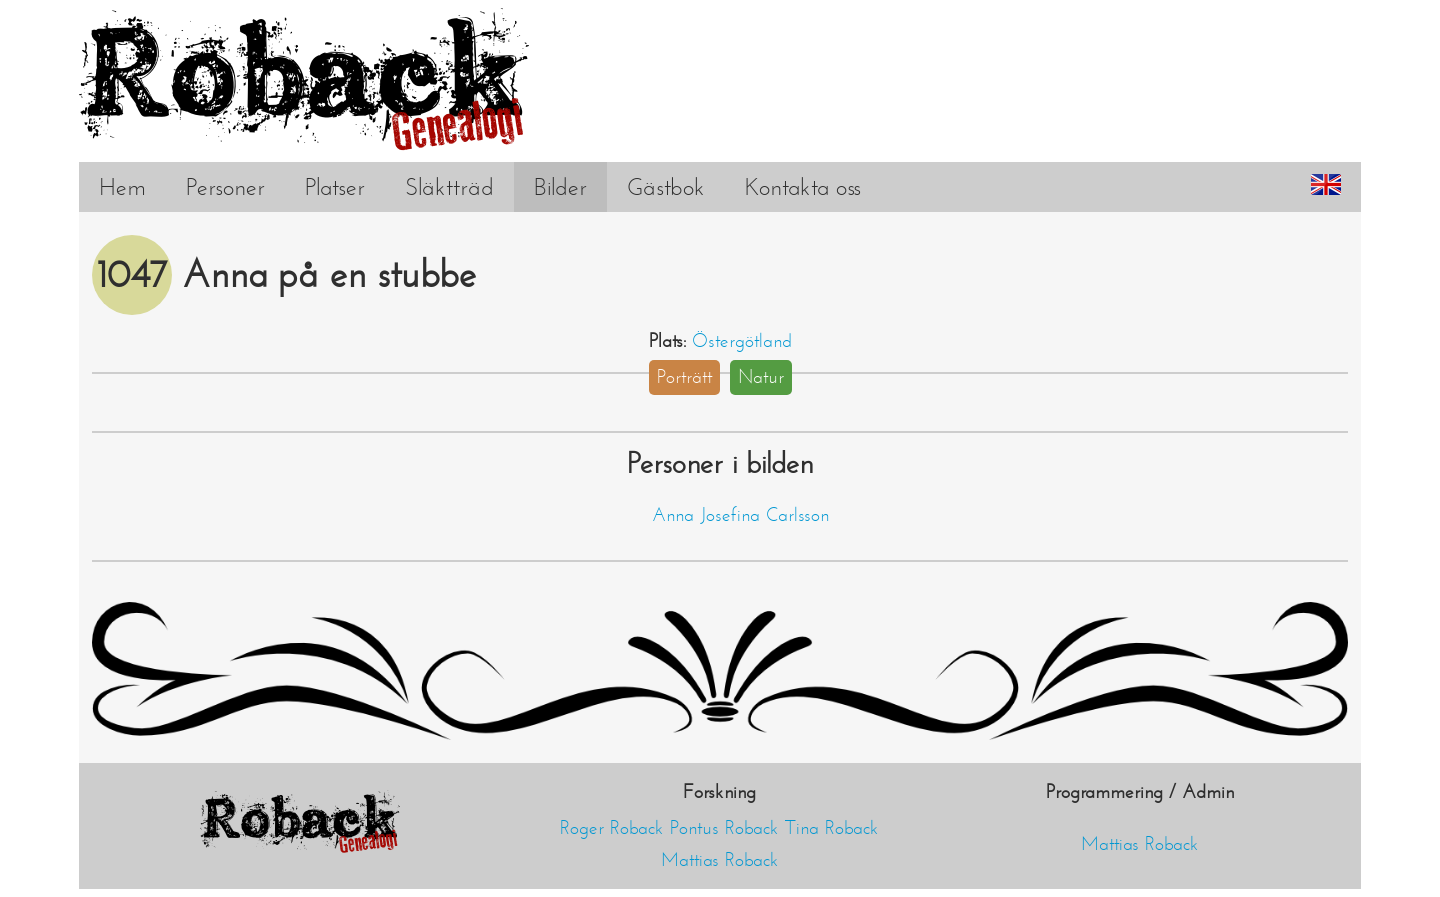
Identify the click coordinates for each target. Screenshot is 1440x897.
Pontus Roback (724, 828)
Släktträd (449, 187)
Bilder (560, 187)
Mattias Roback (720, 860)
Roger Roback (612, 828)
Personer (225, 187)
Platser (335, 187)
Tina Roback (832, 828)
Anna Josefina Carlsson (740, 515)
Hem (122, 187)
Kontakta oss (803, 187)
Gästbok (666, 187)
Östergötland (742, 341)
